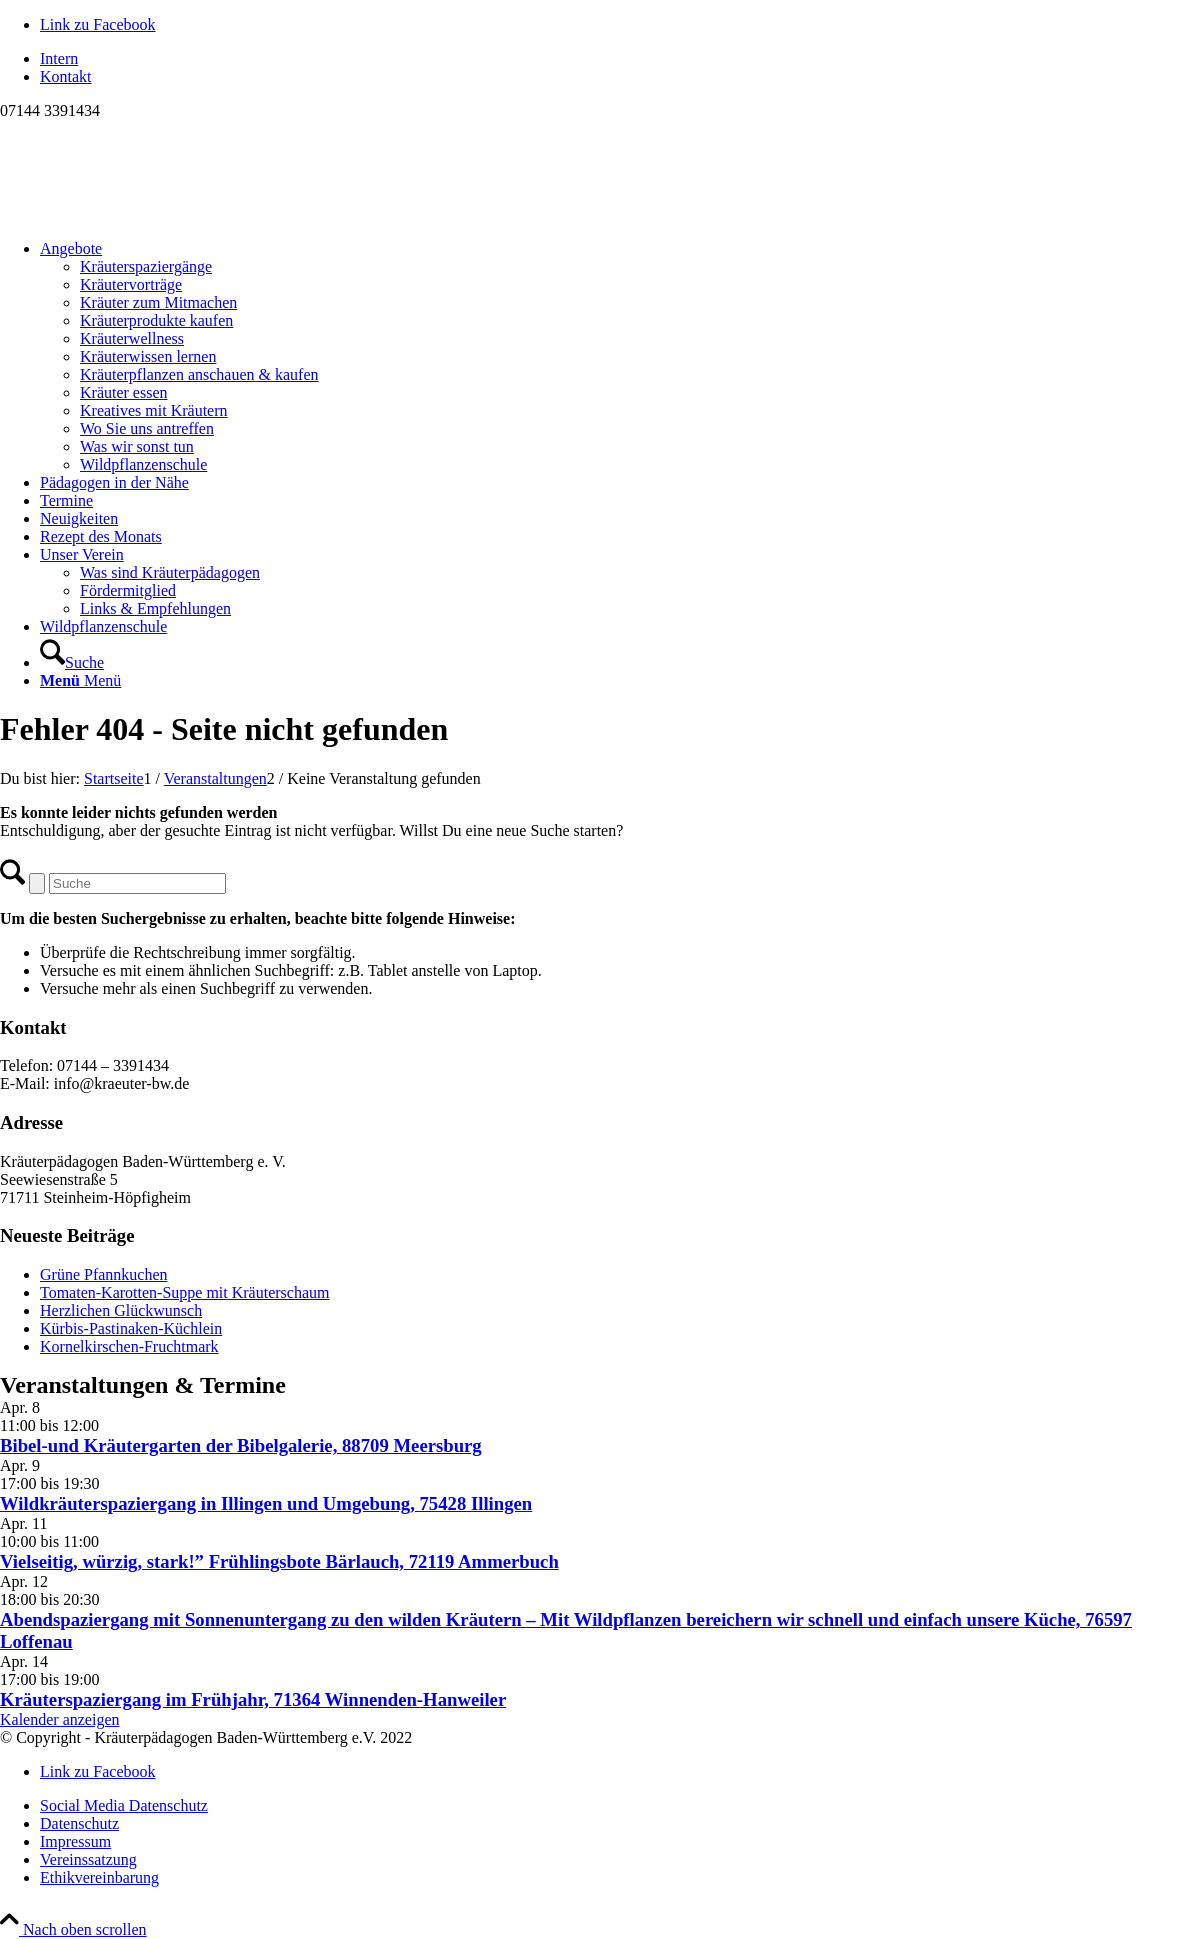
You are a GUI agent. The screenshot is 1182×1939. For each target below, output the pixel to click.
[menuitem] (611, 59)
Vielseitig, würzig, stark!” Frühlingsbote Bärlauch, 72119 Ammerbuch (279, 1561)
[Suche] (72, 662)
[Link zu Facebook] (98, 24)
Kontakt (66, 76)
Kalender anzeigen (59, 1719)
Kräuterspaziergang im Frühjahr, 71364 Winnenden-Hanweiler (253, 1699)
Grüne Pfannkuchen (104, 1274)
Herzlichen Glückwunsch (121, 1310)
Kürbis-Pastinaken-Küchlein (131, 1328)
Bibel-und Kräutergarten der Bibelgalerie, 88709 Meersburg (241, 1445)
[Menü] (80, 680)
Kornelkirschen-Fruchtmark (129, 1346)
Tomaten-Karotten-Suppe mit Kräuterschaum (184, 1292)
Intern (59, 58)
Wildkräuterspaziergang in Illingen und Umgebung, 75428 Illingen (266, 1503)
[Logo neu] (150, 214)
